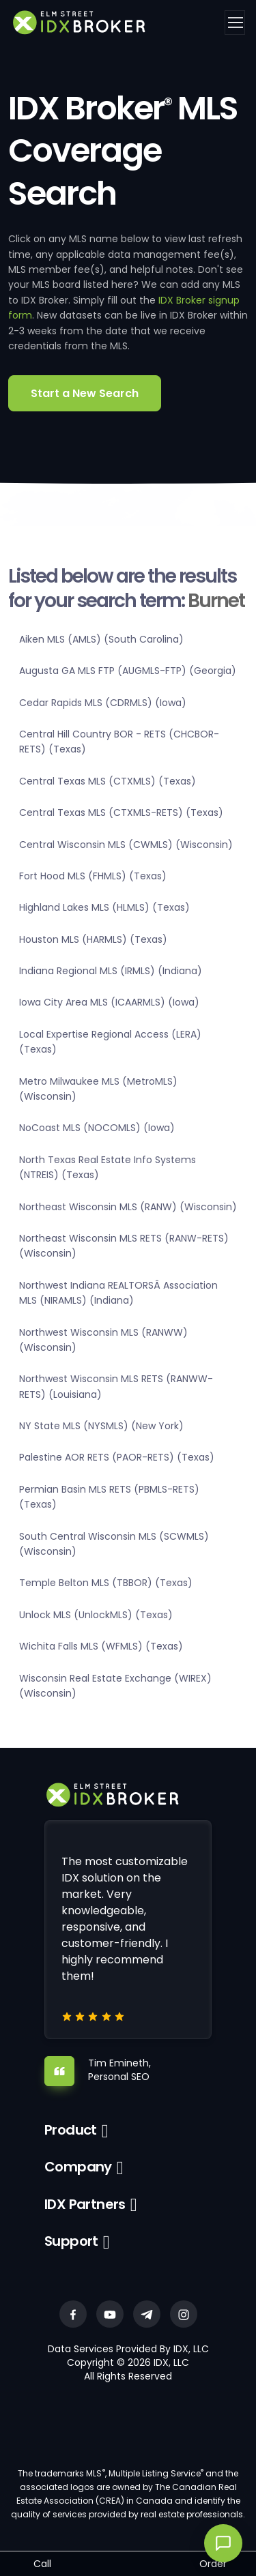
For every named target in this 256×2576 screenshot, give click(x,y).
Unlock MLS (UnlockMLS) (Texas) (96, 1615)
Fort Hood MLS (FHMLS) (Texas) (93, 876)
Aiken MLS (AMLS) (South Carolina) (101, 639)
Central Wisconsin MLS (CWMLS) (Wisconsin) (126, 844)
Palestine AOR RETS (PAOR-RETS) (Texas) (116, 1457)
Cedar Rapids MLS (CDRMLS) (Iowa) (102, 702)
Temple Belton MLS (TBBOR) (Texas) (106, 1583)
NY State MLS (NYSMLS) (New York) (101, 1426)
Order (213, 2564)
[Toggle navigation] (235, 22)
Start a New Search (85, 393)
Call (42, 2564)
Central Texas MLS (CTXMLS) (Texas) (107, 781)
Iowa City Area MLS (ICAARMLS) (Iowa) (109, 1002)
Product (70, 2129)
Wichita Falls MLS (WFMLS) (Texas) (101, 1646)
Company (78, 2166)
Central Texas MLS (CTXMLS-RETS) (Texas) (121, 812)
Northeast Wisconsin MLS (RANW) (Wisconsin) (128, 1207)
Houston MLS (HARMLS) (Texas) (93, 939)
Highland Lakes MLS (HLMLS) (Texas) (104, 907)
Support (71, 2241)
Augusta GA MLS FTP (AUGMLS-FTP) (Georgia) (127, 670)
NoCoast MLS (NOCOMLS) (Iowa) (97, 1128)
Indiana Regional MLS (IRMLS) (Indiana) (110, 971)
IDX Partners (85, 2204)
